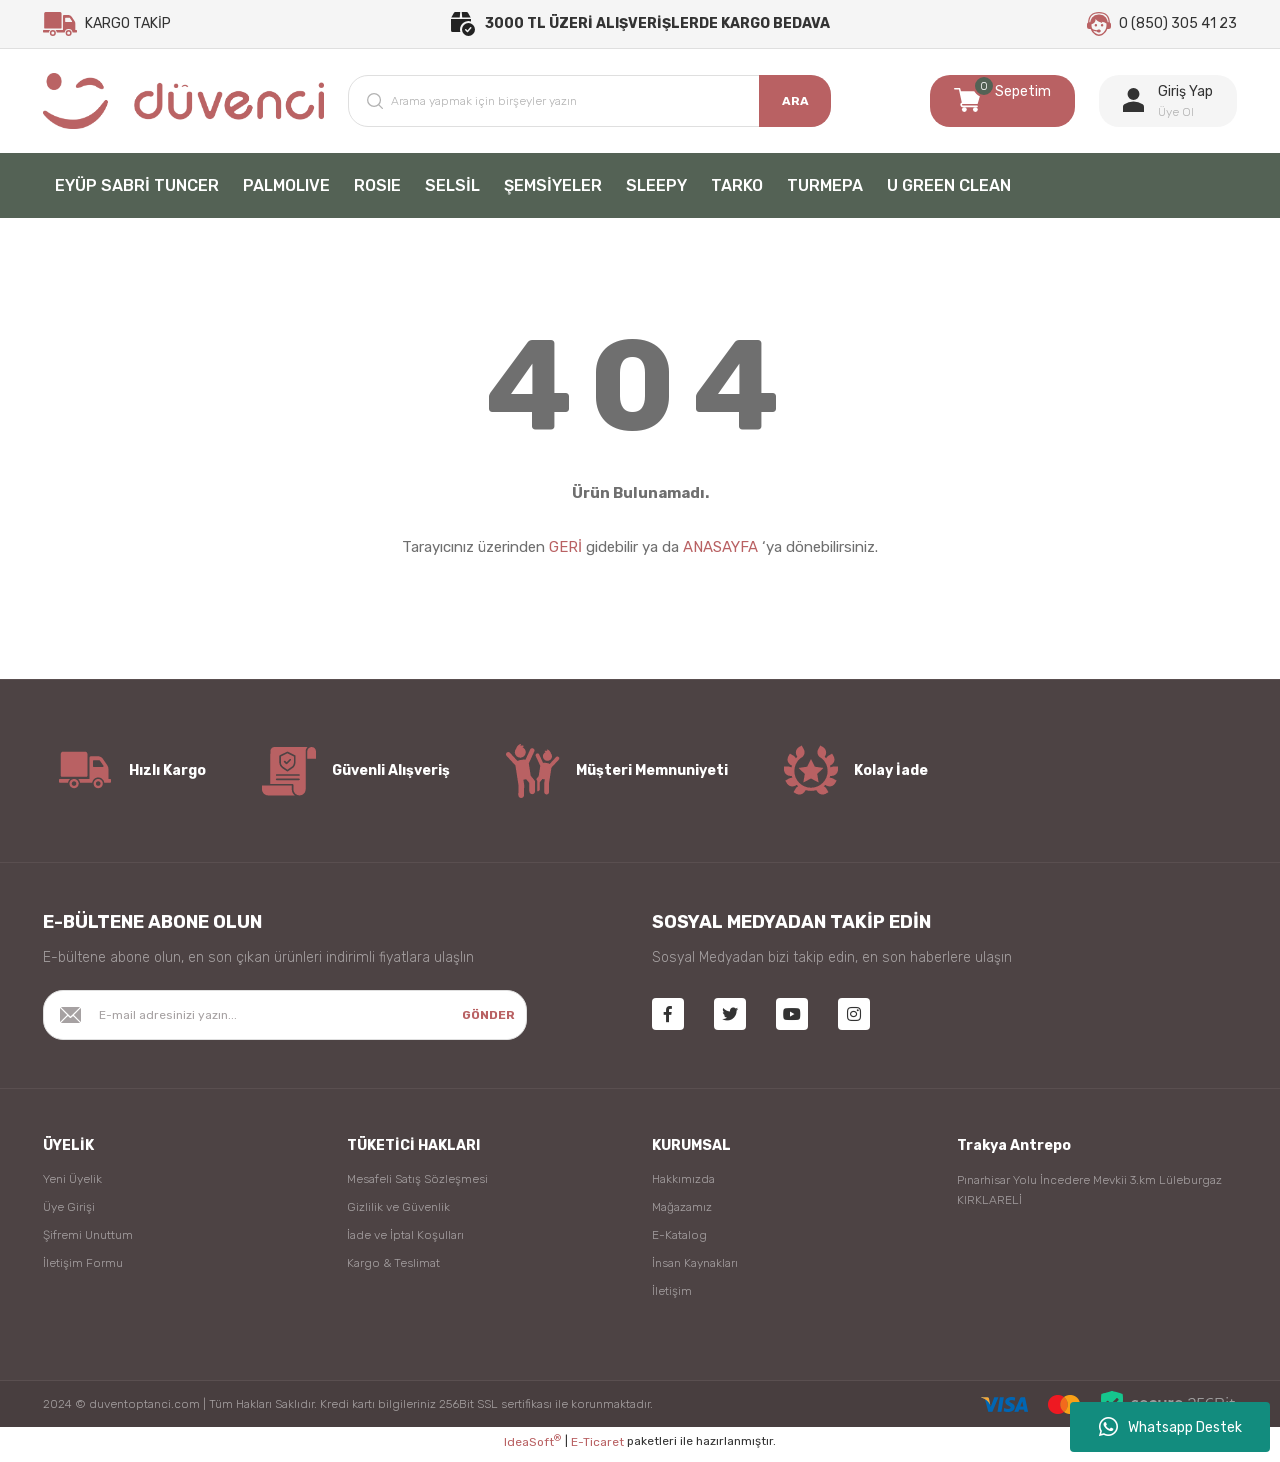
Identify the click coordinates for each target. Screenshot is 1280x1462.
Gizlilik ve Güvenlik (398, 1213)
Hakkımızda (683, 1185)
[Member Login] (1168, 107)
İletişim (672, 1297)
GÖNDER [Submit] (488, 1021)
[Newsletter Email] (285, 1021)
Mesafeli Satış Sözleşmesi (417, 1185)
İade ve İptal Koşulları (405, 1241)
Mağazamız (682, 1213)
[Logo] (183, 107)
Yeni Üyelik (72, 1185)
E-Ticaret (597, 1448)
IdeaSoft (532, 1448)
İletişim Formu (83, 1269)
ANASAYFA (720, 554)
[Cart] (1002, 107)
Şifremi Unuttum (88, 1241)
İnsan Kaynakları (695, 1269)
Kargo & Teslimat (393, 1269)
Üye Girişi (69, 1213)
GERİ (565, 554)
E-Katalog (679, 1241)
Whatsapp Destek (1170, 1427)
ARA (795, 107)
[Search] (590, 107)
